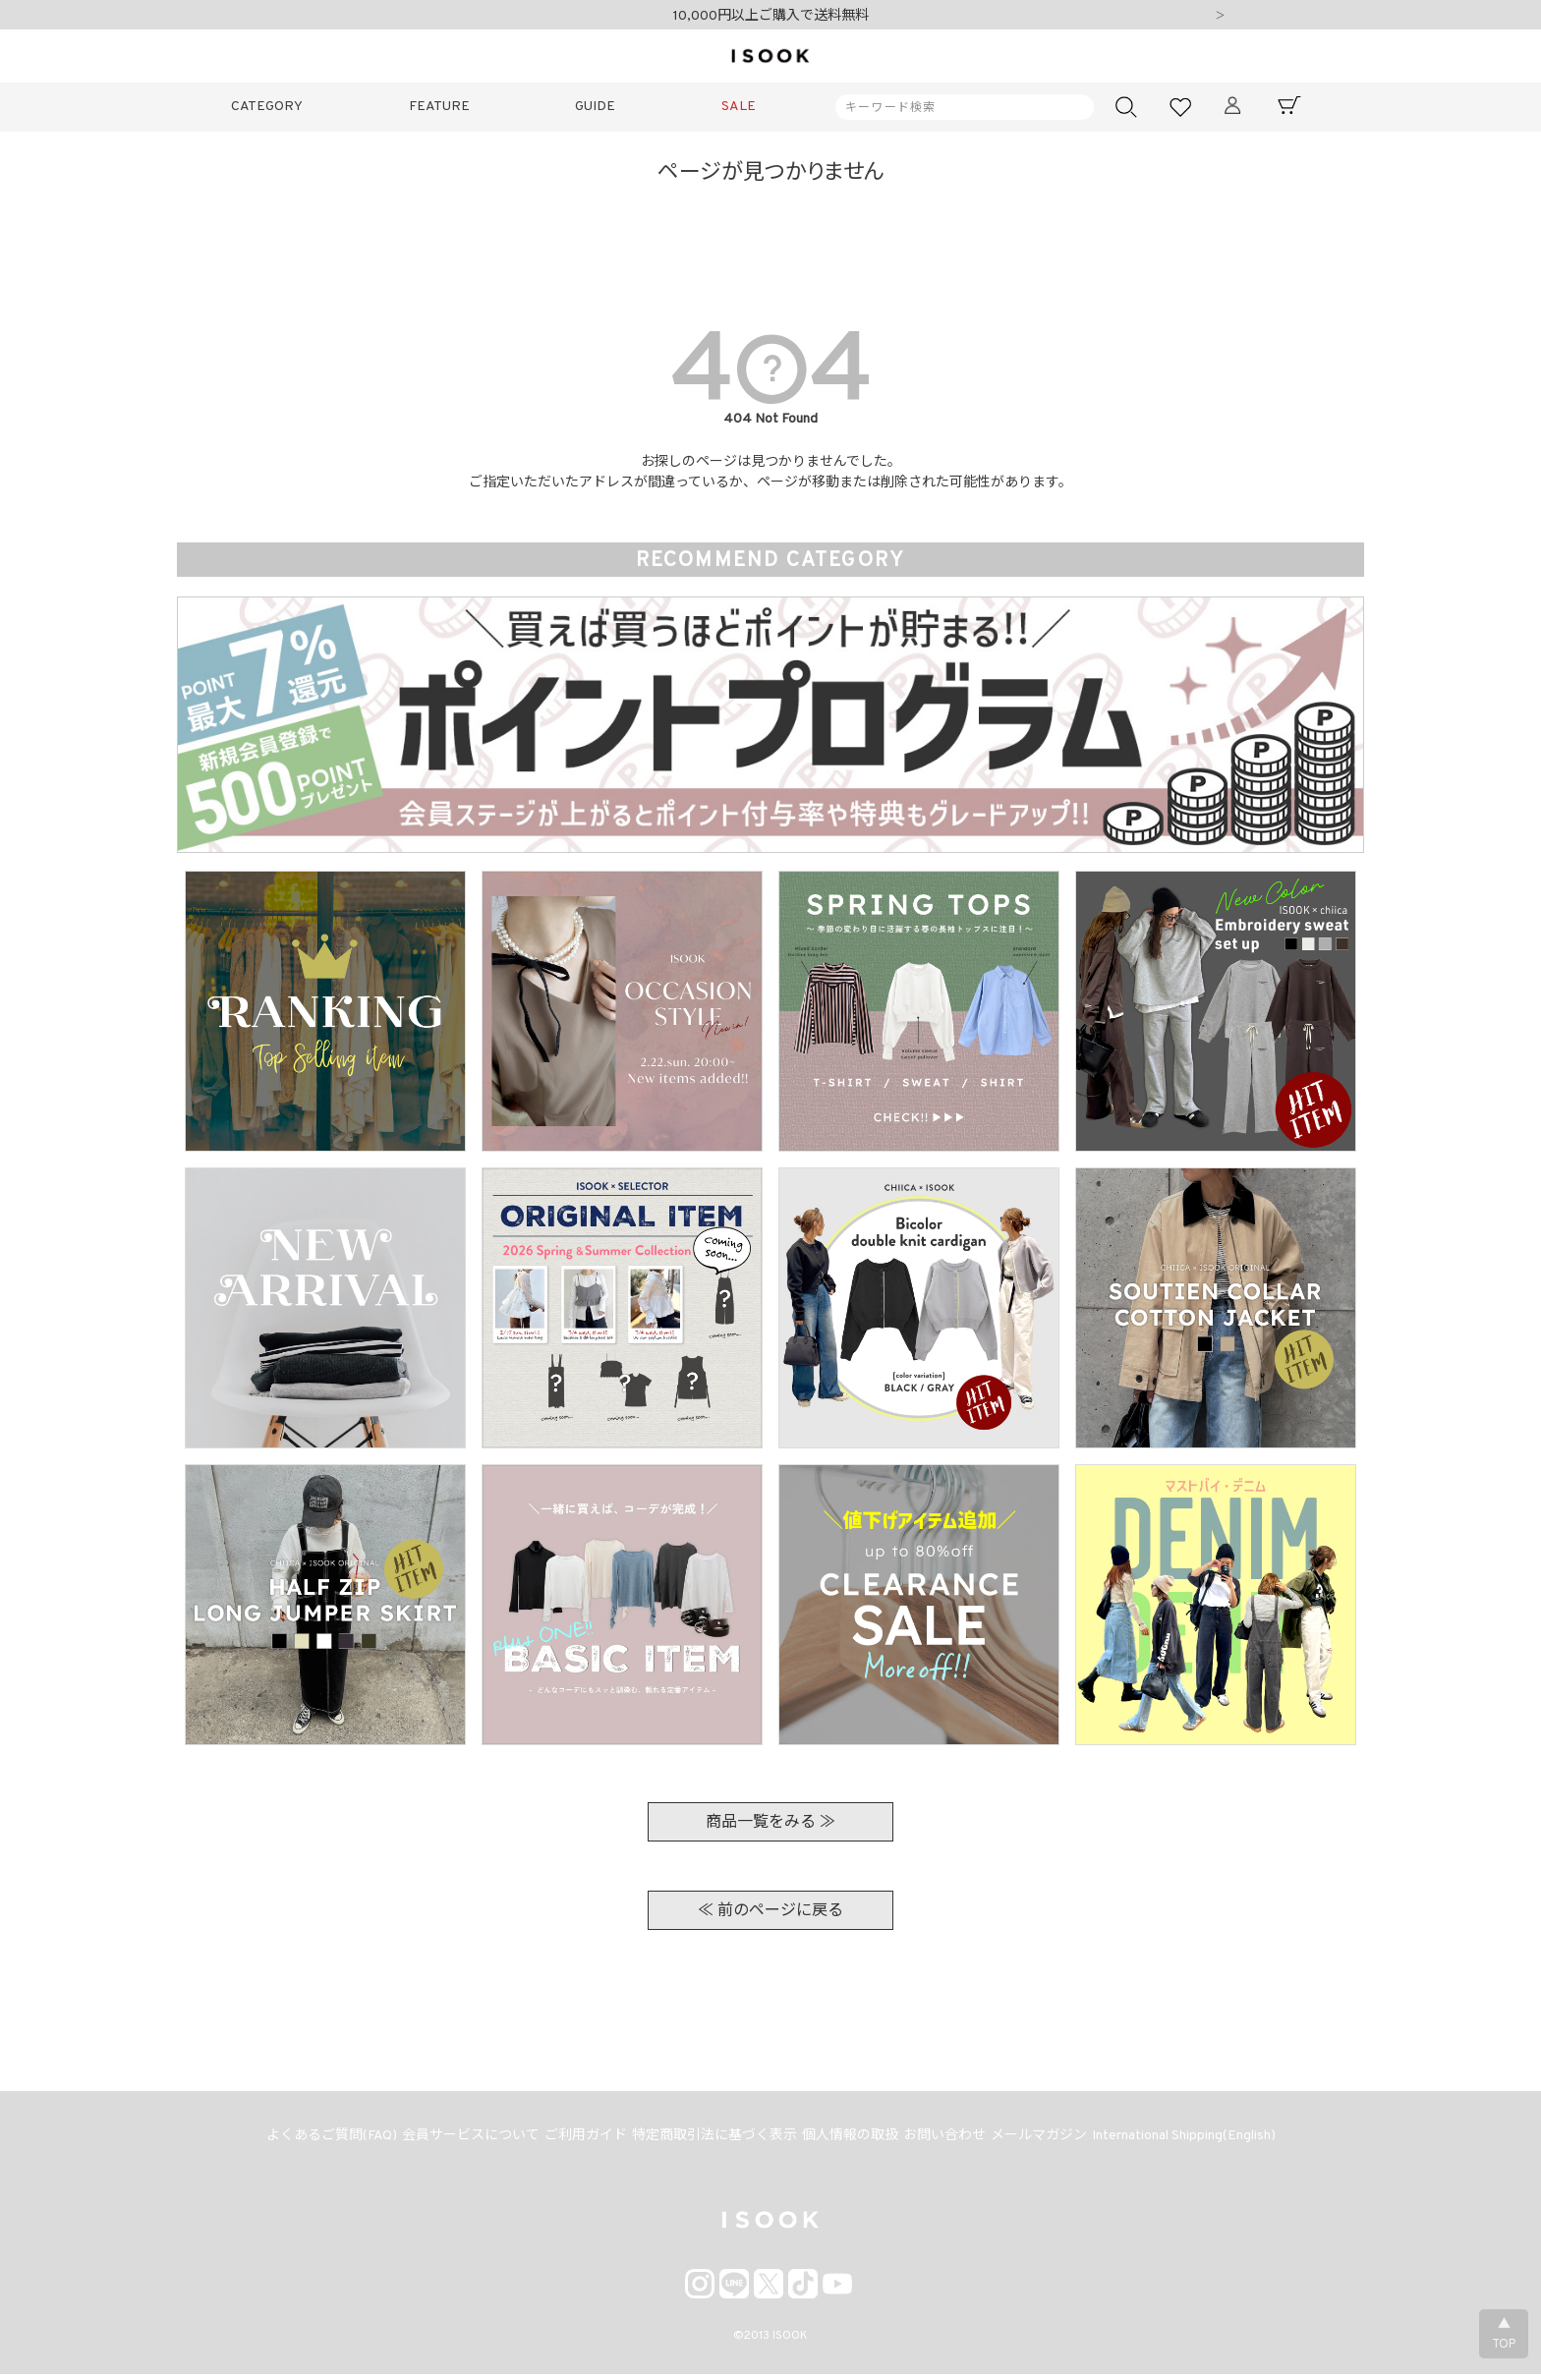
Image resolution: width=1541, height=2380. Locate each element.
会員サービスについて (456, 2138)
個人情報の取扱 (853, 2138)
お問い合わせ (953, 2138)
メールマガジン (1053, 2138)
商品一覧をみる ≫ (770, 1823)
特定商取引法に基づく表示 (711, 2138)
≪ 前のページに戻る (770, 1911)
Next (1219, 17)
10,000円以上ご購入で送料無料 (771, 16)
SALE (738, 106)
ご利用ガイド (577, 2138)
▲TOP (1503, 2334)
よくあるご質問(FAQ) (311, 2138)
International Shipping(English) (1204, 2138)
